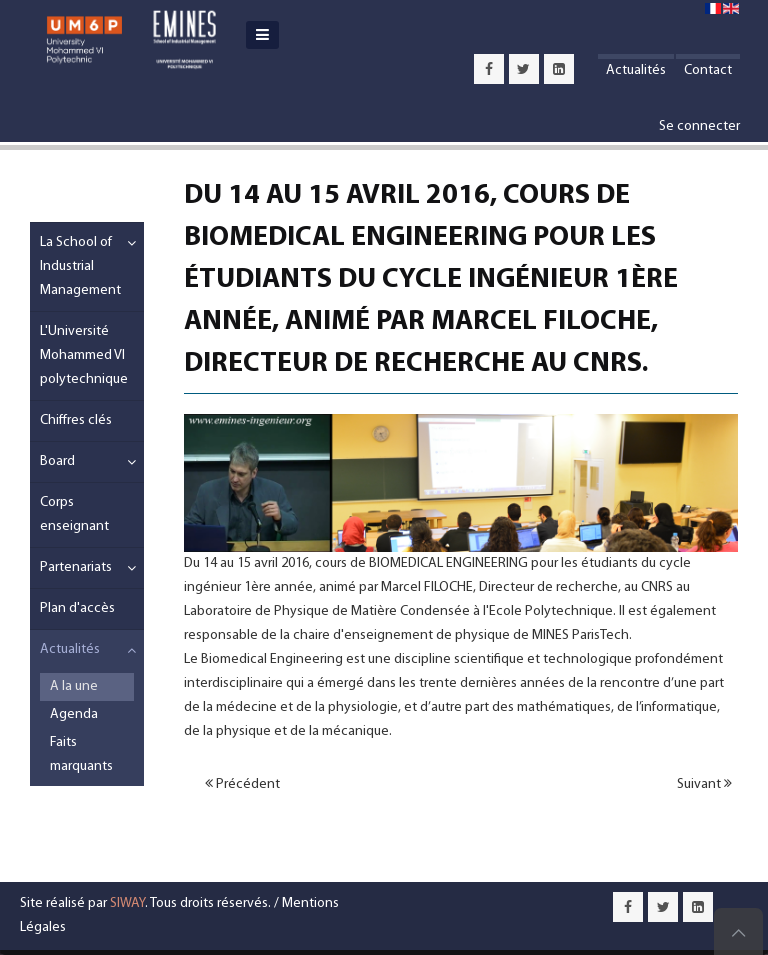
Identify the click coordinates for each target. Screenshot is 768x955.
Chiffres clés (76, 420)
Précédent (242, 784)
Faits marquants (81, 754)
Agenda (74, 714)
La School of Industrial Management (77, 266)
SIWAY (127, 903)
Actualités (636, 70)
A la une (74, 686)
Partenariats (76, 567)
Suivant (704, 784)
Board (57, 461)
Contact (708, 70)
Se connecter (699, 126)
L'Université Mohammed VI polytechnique (84, 355)
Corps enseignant (74, 514)
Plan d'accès (77, 608)
